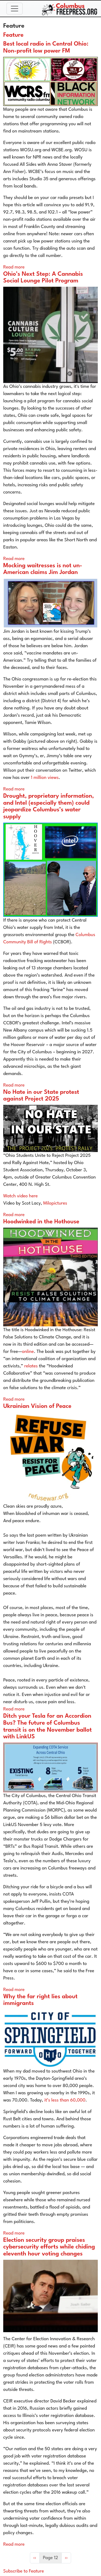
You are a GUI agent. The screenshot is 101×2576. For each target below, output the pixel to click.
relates (30, 1366)
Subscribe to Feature (23, 2571)
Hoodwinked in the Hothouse (41, 1222)
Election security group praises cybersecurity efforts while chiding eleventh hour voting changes (49, 2247)
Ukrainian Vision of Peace (37, 1406)
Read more (14, 267)
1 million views (45, 777)
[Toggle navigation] (14, 8)
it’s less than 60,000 (65, 2100)
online (28, 1351)
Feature (13, 35)
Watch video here (20, 1196)
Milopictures (55, 1203)
